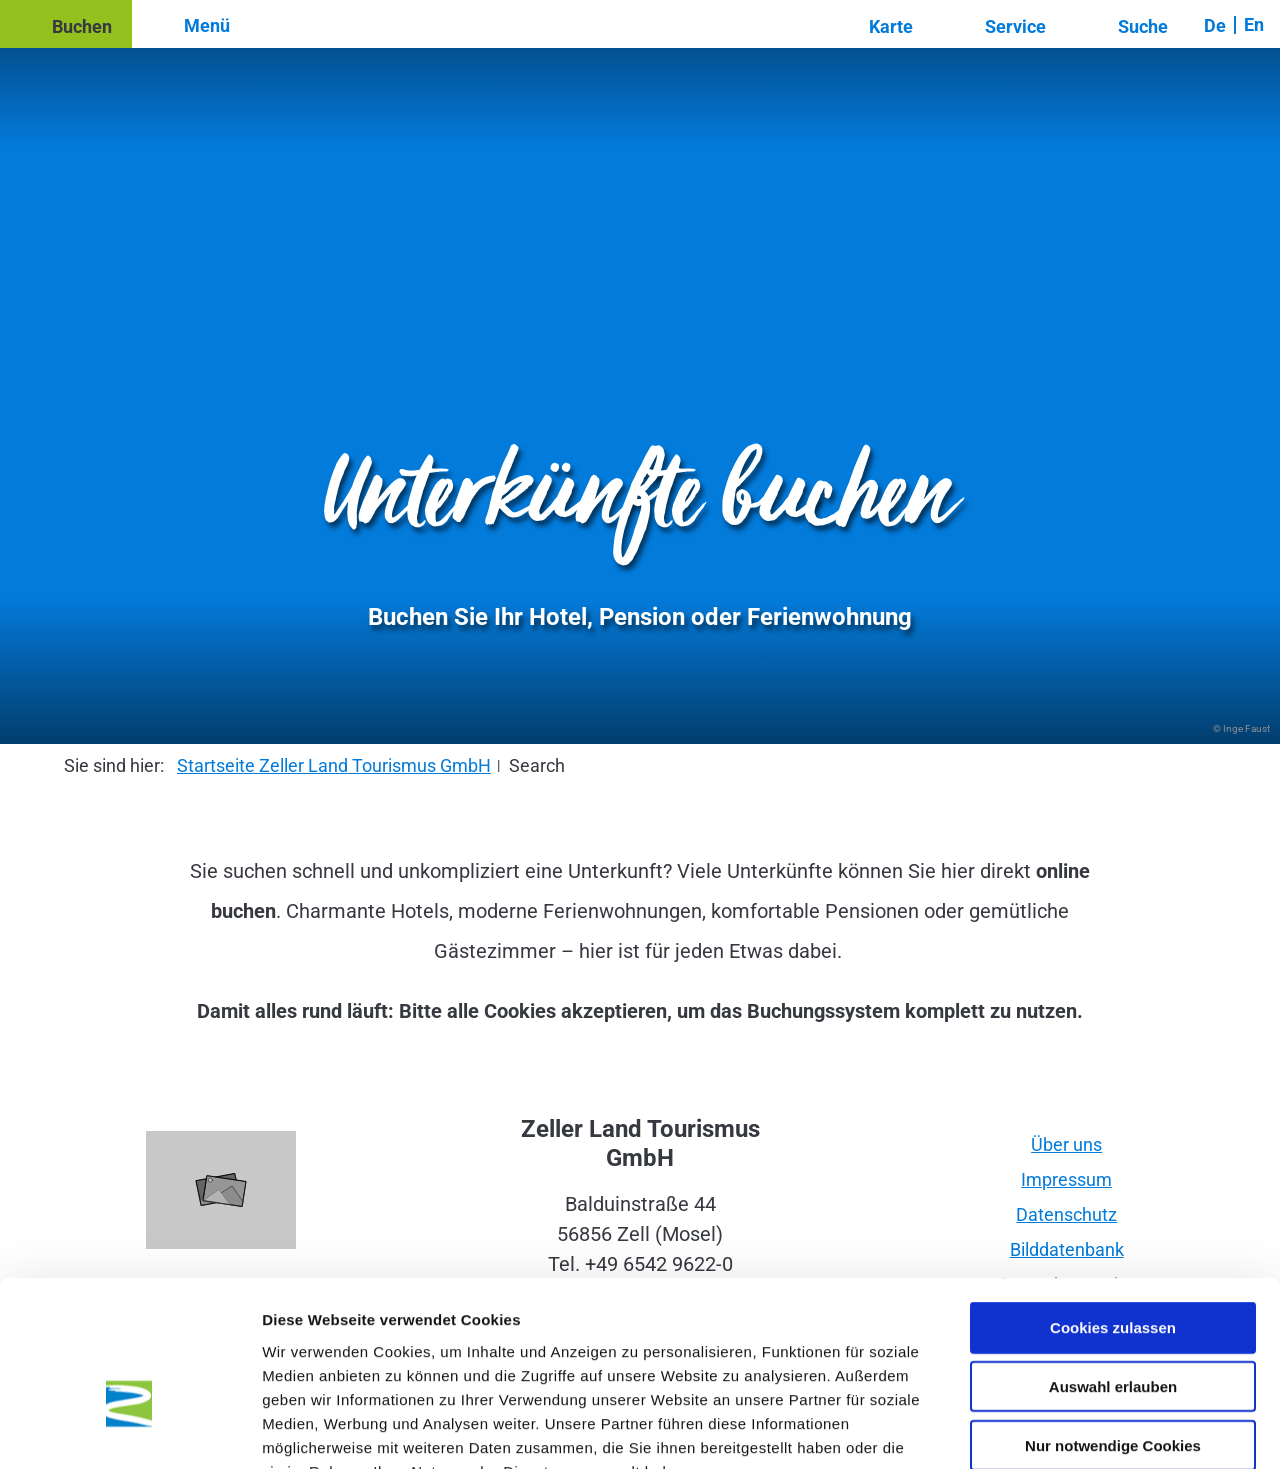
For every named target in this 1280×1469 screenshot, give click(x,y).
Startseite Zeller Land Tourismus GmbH (334, 765)
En (1254, 24)
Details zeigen (1063, 1429)
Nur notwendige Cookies (1113, 1323)
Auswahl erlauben (1113, 1264)
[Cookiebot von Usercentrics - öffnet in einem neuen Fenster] (129, 1430)
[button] (66, 24)
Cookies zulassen (1113, 1205)
